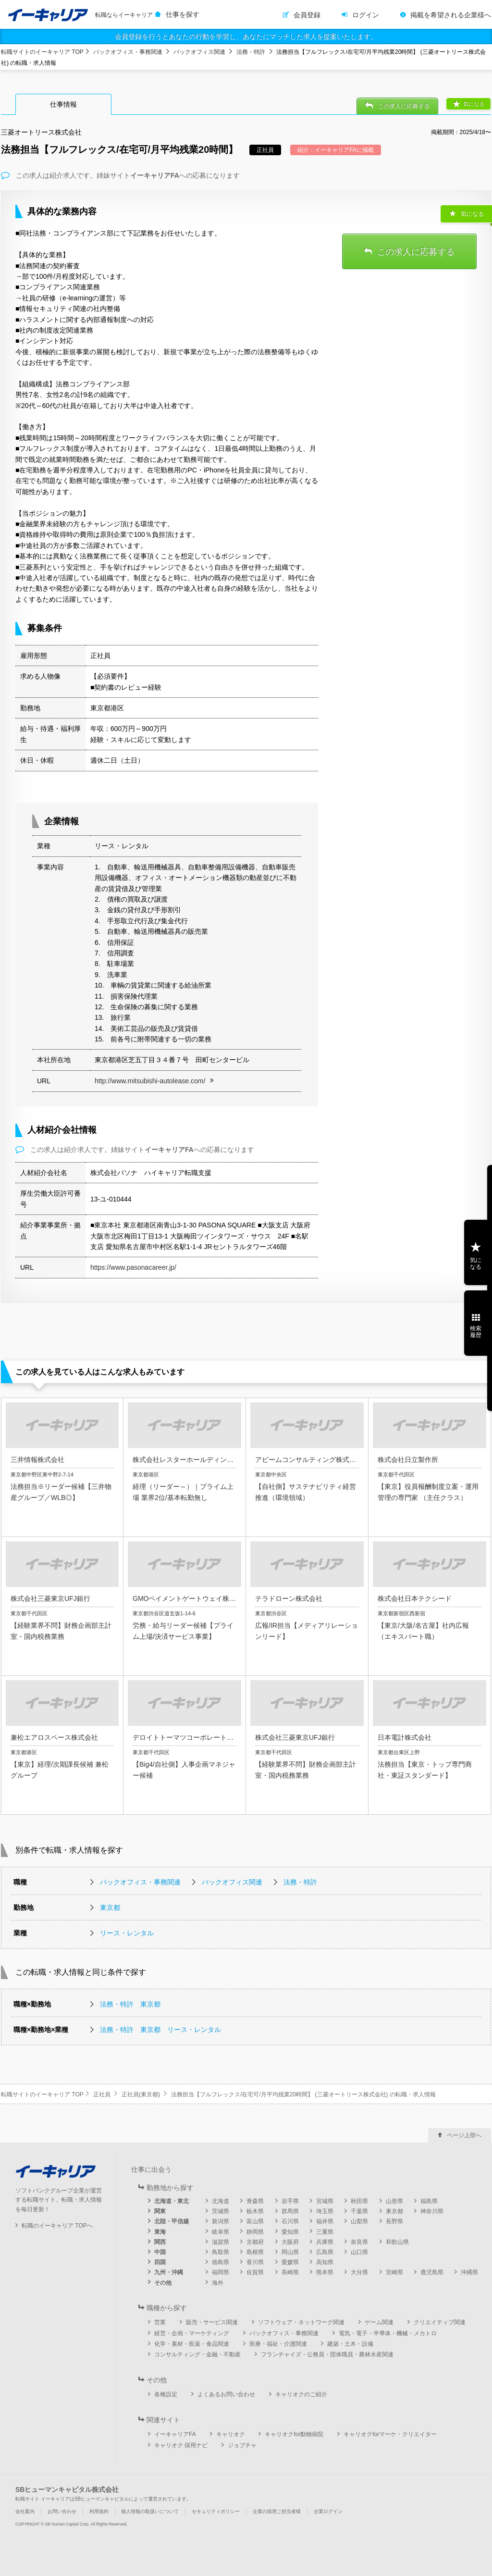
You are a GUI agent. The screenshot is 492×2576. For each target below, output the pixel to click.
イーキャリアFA (175, 2434)
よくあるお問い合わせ (226, 2394)
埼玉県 (324, 2211)
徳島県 (220, 2262)
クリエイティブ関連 (440, 2322)
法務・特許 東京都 (130, 2004)
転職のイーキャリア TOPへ (57, 2225)
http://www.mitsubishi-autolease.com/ (150, 1081)
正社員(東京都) (141, 2094)
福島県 (429, 2201)
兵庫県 (324, 2242)
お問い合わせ (62, 2511)
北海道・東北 (171, 2201)
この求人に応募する (404, 106)
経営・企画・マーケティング (191, 2333)
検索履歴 (475, 1331)
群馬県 (290, 2211)
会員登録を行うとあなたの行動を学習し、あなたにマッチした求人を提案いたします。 (246, 36)
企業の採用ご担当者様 (277, 2511)
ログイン (365, 15)
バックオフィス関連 (199, 52)
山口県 (359, 2252)
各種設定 (165, 2394)
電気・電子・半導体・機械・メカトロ (388, 2333)
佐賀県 (255, 2272)
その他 (163, 2282)
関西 (160, 2242)
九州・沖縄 (168, 2272)
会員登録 (307, 15)
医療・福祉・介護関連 (278, 2344)
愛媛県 (290, 2262)
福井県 (324, 2221)
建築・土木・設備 (350, 2344)
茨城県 (220, 2211)
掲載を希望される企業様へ (450, 15)
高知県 (324, 2262)
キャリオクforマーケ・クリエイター (390, 2434)
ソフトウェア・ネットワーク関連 (301, 2322)
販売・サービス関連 (212, 2322)
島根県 (255, 2252)
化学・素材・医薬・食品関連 (191, 2344)
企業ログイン (328, 2511)
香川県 (255, 2262)
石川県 (290, 2221)
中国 (160, 2252)
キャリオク (230, 2434)
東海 (160, 2232)
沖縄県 (469, 2272)
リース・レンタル (127, 1933)
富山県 (255, 2221)
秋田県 (359, 2201)
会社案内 (25, 2511)
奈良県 (359, 2242)
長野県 (394, 2221)
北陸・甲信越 (171, 2221)
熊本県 (324, 2272)
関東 (160, 2211)
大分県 (359, 2272)
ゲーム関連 (379, 2322)
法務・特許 (250, 52)
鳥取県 (220, 2252)
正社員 (102, 2094)
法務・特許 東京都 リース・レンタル (160, 2029)
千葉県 (359, 2211)
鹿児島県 (431, 2272)
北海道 (220, 2201)
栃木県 (255, 2211)
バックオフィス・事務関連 (127, 52)
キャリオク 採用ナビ (181, 2445)
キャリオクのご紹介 (301, 2394)
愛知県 (290, 2232)
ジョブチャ (242, 2445)
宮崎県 (394, 2272)
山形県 (394, 2201)
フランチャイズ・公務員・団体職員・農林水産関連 (327, 2354)
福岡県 (220, 2272)
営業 (160, 2322)
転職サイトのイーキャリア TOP (42, 52)
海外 (217, 2282)
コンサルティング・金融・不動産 (197, 2354)
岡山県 (290, 2252)
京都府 (255, 2242)
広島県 (324, 2252)
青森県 (255, 2201)
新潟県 (220, 2221)
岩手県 (290, 2201)
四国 (160, 2262)
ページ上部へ (464, 2135)
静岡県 (255, 2232)
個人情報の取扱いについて (150, 2511)
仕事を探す (182, 14)
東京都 (110, 1907)
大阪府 (290, 2242)
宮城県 (324, 2201)
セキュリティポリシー (216, 2511)
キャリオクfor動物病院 (294, 2434)
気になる (473, 104)
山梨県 (359, 2221)
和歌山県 (397, 2242)
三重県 (324, 2232)
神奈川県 (431, 2211)
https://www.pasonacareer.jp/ (133, 1267)
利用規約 (99, 2511)
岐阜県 (220, 2232)
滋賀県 (220, 2242)
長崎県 (290, 2272)
